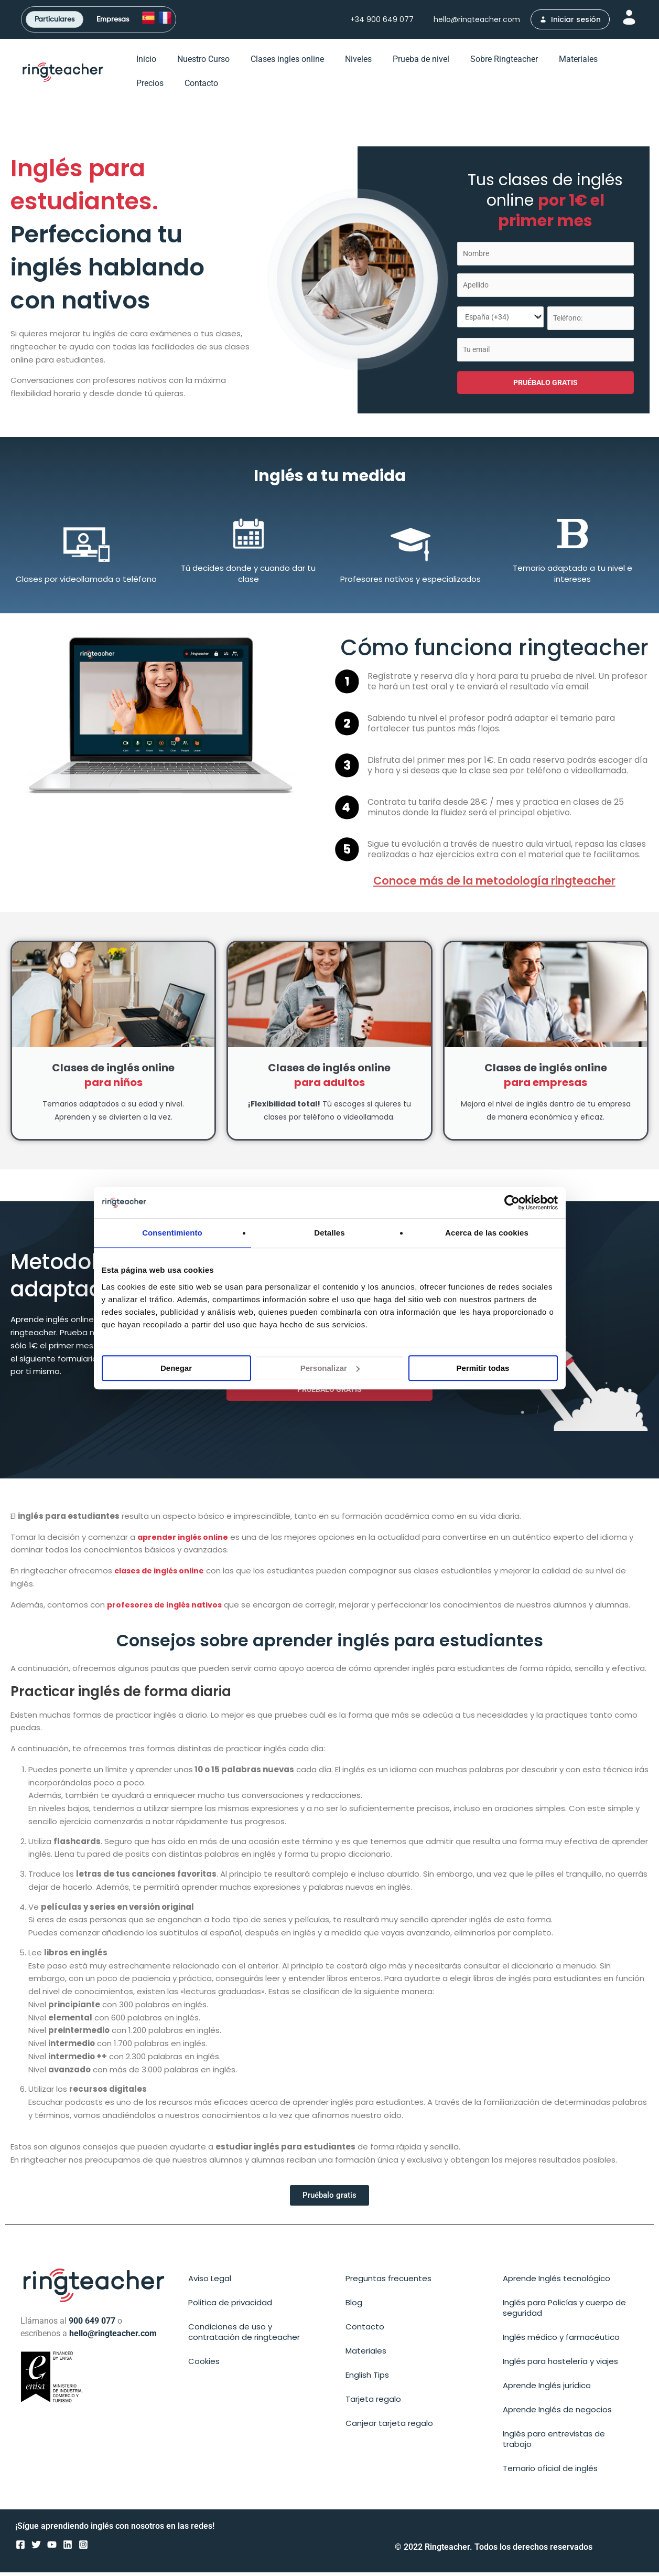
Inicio (146, 63)
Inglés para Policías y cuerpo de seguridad (564, 2311)
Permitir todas (483, 1368)
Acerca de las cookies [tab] (486, 1232)
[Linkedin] (67, 2548)
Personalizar (330, 1368)
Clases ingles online (287, 63)
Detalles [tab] (329, 1232)
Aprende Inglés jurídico (547, 2388)
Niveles (358, 63)
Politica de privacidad (230, 2306)
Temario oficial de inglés (550, 2471)
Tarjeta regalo (373, 2402)
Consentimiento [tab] (172, 1232)
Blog (353, 2306)
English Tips (367, 2378)
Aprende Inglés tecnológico (556, 2281)
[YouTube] (52, 2548)
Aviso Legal (209, 2281)
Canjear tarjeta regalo (389, 2426)
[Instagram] (83, 2548)
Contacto (201, 87)
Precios (150, 87)
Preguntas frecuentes (388, 2281)
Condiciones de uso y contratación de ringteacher (244, 2335)
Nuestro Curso (203, 63)
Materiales (578, 63)
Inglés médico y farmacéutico (561, 2340)
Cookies (204, 2364)
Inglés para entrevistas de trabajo (554, 2442)
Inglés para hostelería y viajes (560, 2364)
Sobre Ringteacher (504, 63)
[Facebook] (20, 2548)
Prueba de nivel (421, 63)
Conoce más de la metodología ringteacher (494, 884)
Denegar (176, 1368)
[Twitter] (36, 2548)
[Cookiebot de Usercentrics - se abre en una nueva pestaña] (512, 1202)
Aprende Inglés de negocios (557, 2413)
